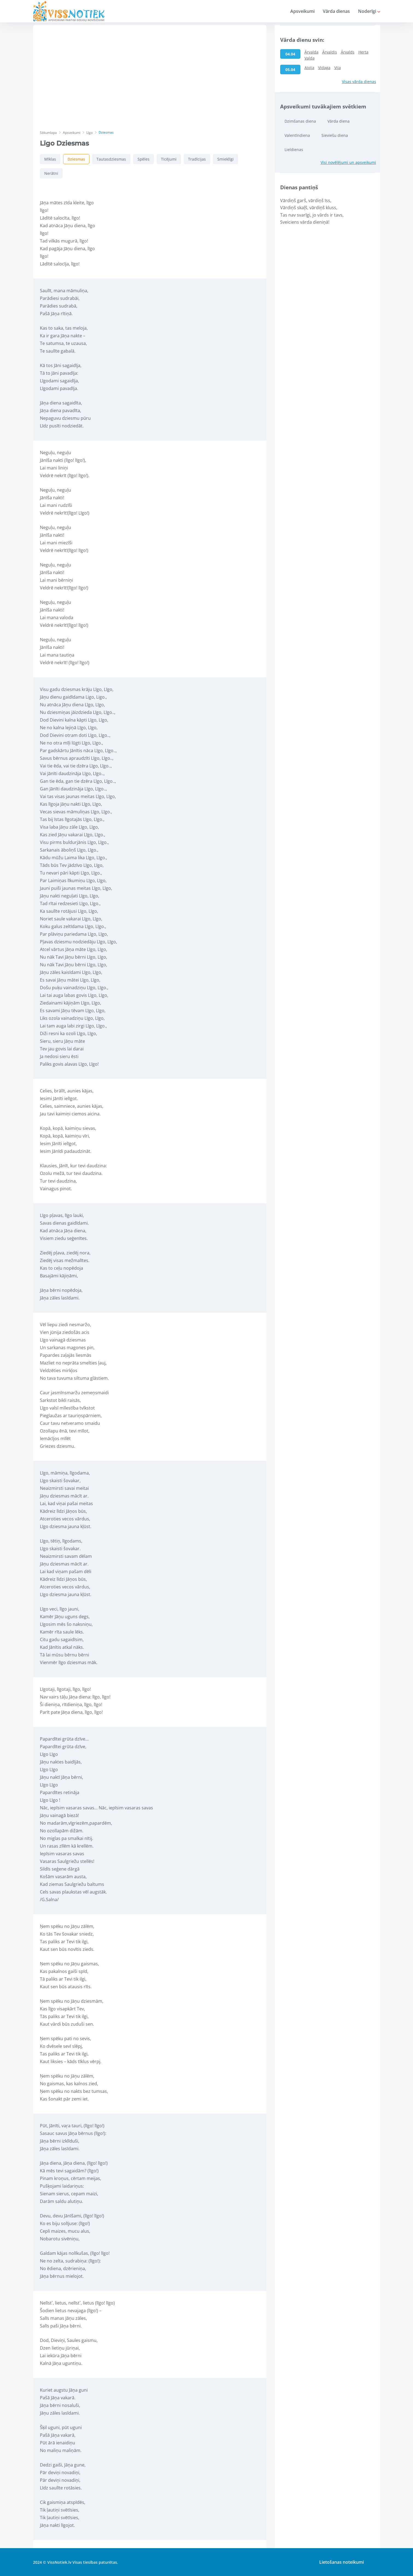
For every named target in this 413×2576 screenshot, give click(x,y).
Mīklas (50, 159)
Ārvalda (311, 52)
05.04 (290, 69)
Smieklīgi (225, 159)
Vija (337, 67)
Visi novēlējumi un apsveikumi (348, 162)
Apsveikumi (302, 11)
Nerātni (51, 173)
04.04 (290, 54)
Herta (363, 52)
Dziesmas (76, 159)
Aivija (309, 67)
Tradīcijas (197, 159)
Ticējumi (169, 159)
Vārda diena (338, 121)
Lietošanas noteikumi (341, 2562)
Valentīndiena (297, 135)
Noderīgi (369, 11)
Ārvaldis (329, 52)
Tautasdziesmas (111, 159)
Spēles (143, 159)
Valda (309, 58)
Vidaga (324, 67)
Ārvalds (348, 52)
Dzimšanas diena (300, 121)
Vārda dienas (336, 11)
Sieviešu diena (334, 135)
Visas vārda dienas (359, 81)
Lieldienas (294, 149)
